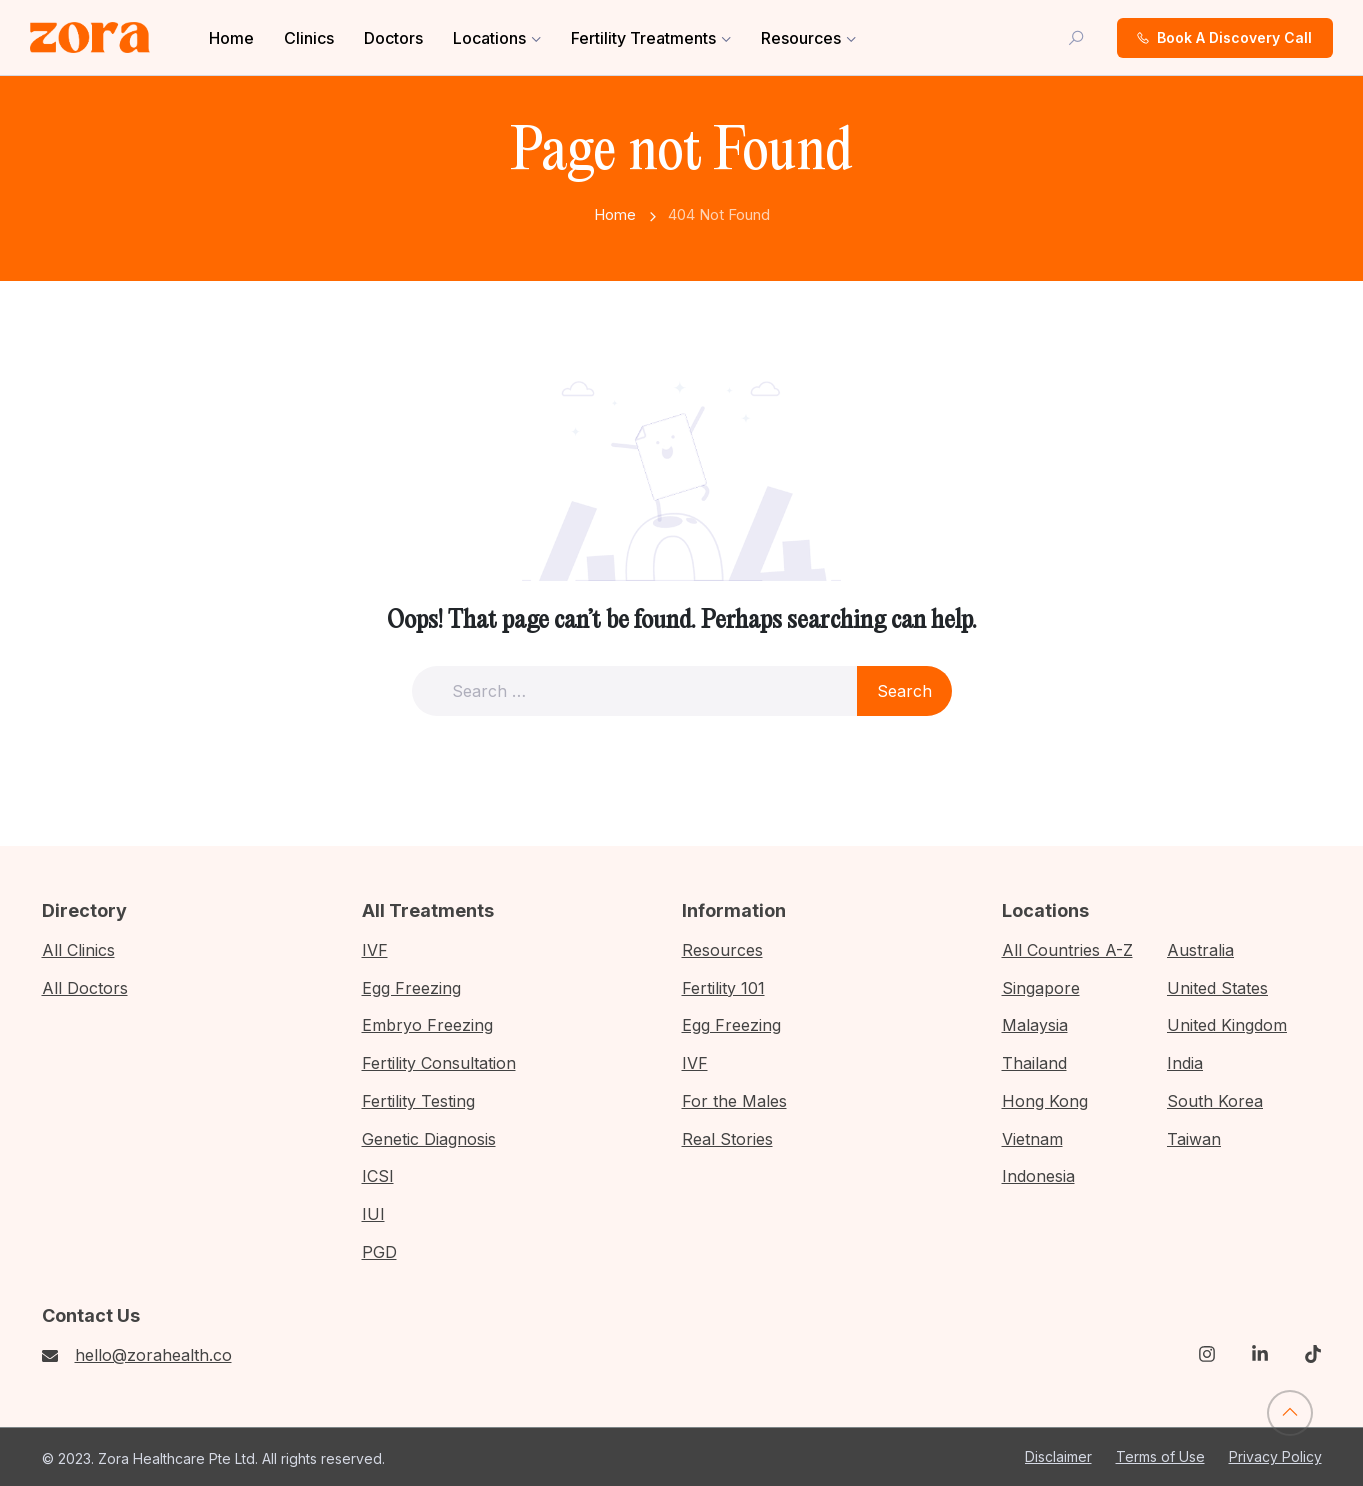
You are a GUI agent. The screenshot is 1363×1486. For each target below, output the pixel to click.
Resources (801, 38)
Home (231, 38)
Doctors (393, 38)
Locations (489, 38)
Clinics (309, 38)
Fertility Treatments (643, 38)
